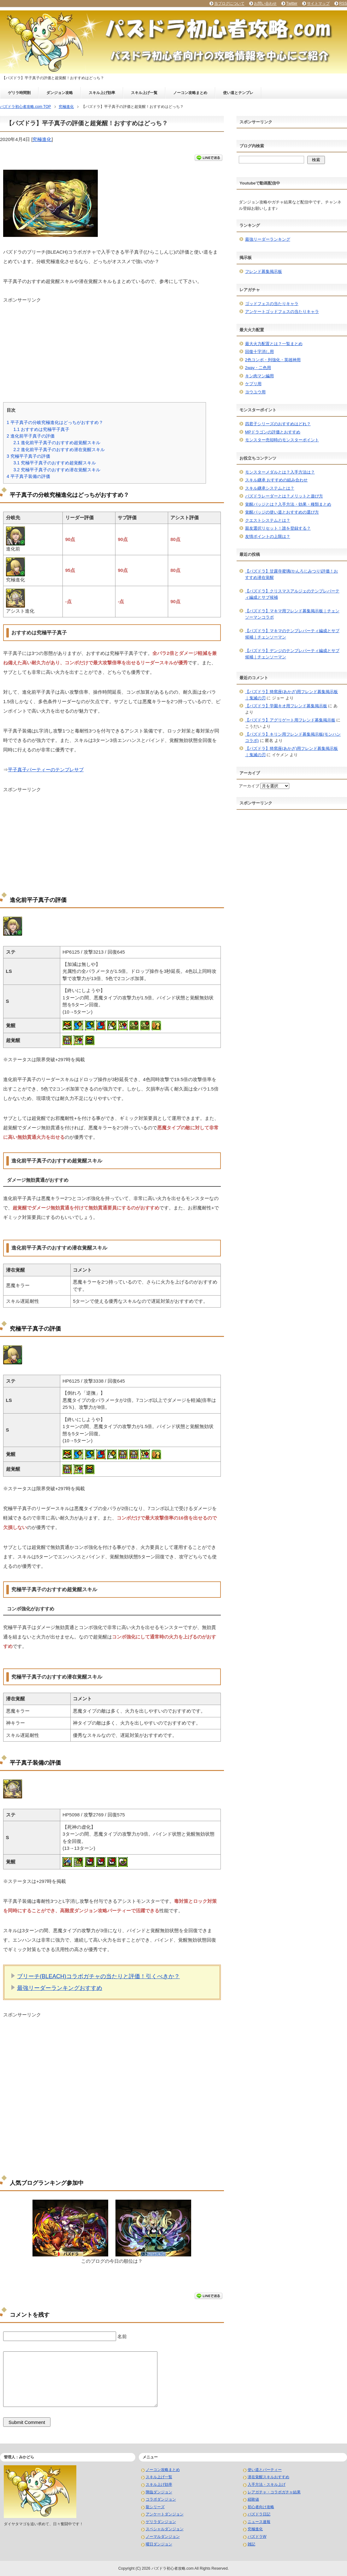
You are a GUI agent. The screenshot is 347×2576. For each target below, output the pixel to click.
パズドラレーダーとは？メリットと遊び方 (284, 496)
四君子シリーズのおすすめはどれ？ (278, 423)
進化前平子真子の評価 (31, 435)
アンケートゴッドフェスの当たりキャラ (282, 311)
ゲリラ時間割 (19, 93)
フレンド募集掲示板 (263, 271)
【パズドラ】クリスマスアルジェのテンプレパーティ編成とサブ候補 (292, 594)
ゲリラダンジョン (161, 2522)
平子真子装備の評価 (28, 476)
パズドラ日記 (259, 2514)
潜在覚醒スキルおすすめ (268, 2477)
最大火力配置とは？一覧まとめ (274, 343)
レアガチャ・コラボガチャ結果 (274, 2492)
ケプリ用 (253, 383)
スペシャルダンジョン (165, 2529)
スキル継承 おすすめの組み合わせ (276, 480)
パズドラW (257, 2536)
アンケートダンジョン (165, 2514)
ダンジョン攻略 (59, 93)
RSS (343, 3)
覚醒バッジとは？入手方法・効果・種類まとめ (288, 504)
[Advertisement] (112, 347)
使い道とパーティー (265, 2469)
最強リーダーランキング (267, 239)
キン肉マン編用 (259, 375)
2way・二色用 (258, 367)
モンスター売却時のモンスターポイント (282, 440)
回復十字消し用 (259, 351)
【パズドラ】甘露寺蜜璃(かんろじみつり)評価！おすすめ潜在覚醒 (291, 574)
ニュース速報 (259, 2522)
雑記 (251, 2544)
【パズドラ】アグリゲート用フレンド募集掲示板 (290, 720)
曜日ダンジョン (159, 2544)
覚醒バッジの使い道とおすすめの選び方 (282, 512)
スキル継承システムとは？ (269, 488)
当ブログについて (229, 3)
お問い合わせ (265, 3)
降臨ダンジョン (159, 2492)
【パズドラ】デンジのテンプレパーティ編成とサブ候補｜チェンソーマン (292, 653)
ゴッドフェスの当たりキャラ (271, 303)
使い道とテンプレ (238, 93)
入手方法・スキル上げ (266, 2484)
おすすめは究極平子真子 (41, 429)
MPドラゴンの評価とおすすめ (273, 432)
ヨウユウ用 (255, 392)
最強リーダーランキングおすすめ (59, 1988)
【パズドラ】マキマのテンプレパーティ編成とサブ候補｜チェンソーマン (292, 633)
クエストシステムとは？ (267, 520)
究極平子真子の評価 (28, 456)
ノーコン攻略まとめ (190, 93)
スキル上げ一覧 (144, 93)
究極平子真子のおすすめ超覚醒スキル (54, 462)
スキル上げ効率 (102, 93)
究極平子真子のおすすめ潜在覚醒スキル (56, 469)
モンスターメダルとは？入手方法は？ (280, 472)
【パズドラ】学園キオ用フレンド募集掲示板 (286, 705)
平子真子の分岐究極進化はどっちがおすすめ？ (55, 422)
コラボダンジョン (161, 2499)
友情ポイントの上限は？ (267, 536)
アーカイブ (249, 786)
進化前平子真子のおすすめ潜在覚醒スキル (59, 449)
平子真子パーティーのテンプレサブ (46, 769)
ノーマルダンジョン (163, 2536)
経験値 (253, 2499)
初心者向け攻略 (261, 2507)
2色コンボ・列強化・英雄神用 (273, 359)
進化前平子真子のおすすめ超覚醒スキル (56, 442)
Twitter (291, 3)
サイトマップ (318, 3)
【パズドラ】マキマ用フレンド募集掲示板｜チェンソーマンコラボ (292, 614)
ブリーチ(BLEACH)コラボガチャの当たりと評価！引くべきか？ (98, 1976)
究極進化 (41, 139)
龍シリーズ (155, 2507)
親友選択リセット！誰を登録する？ (278, 528)
